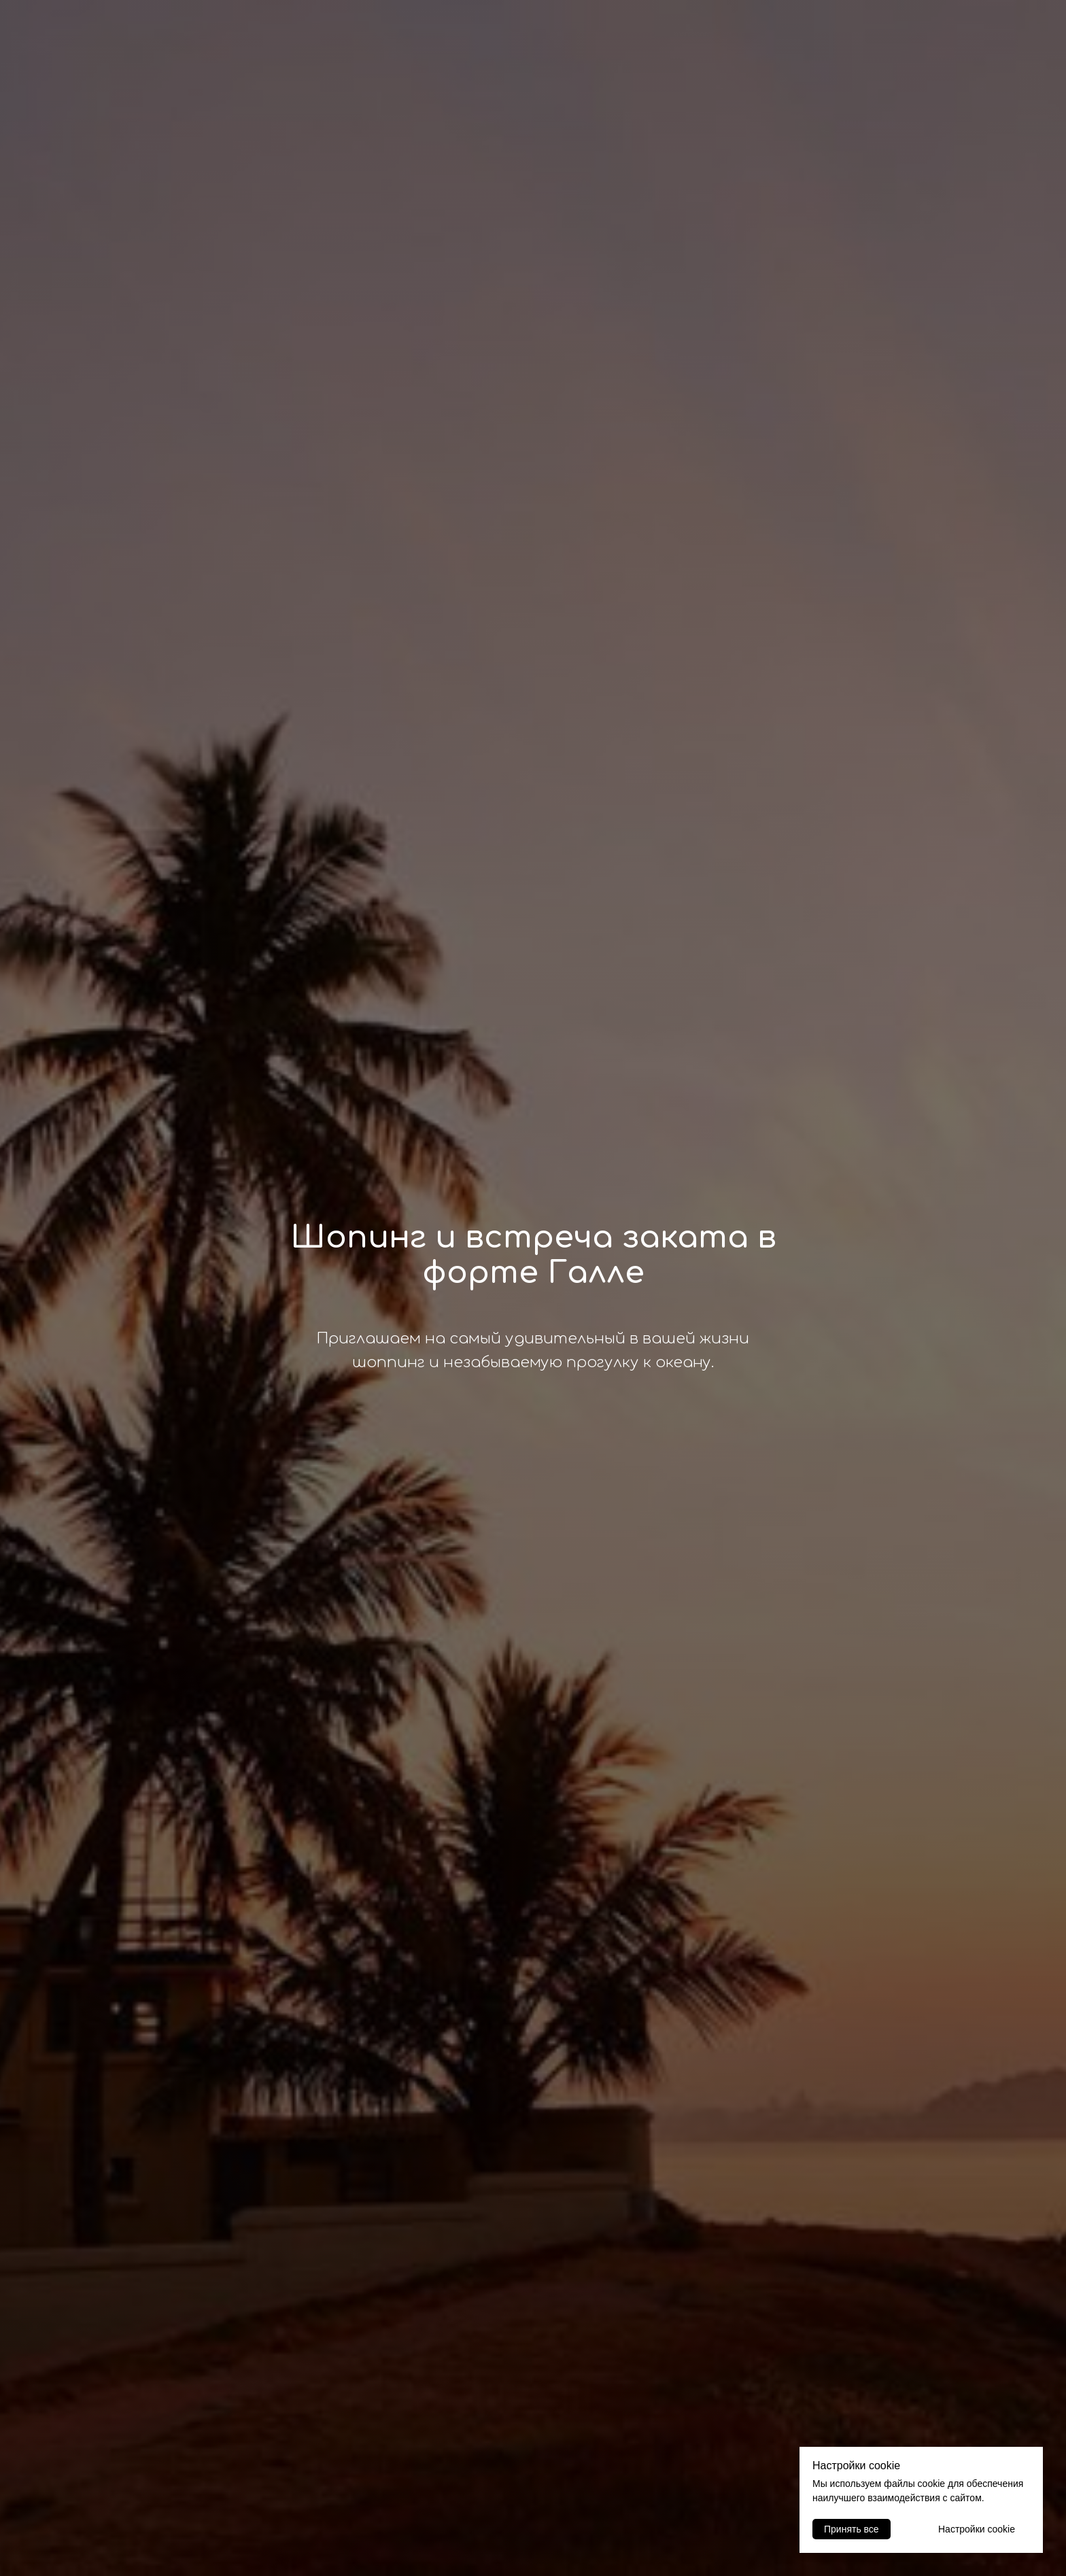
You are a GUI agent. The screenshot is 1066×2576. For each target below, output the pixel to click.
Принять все (851, 2529)
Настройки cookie (976, 2529)
